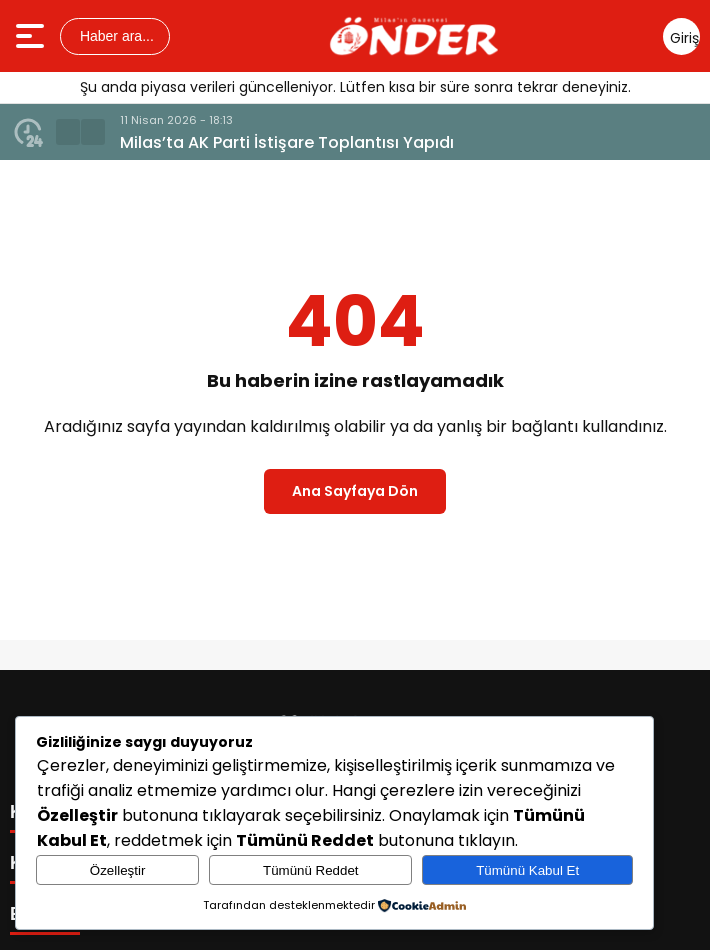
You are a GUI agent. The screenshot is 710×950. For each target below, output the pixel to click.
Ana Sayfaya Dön (355, 491)
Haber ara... (115, 36)
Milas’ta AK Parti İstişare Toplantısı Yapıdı (287, 142)
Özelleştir (118, 870)
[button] (68, 132)
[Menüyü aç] (32, 36)
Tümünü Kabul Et (527, 870)
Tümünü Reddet (311, 870)
